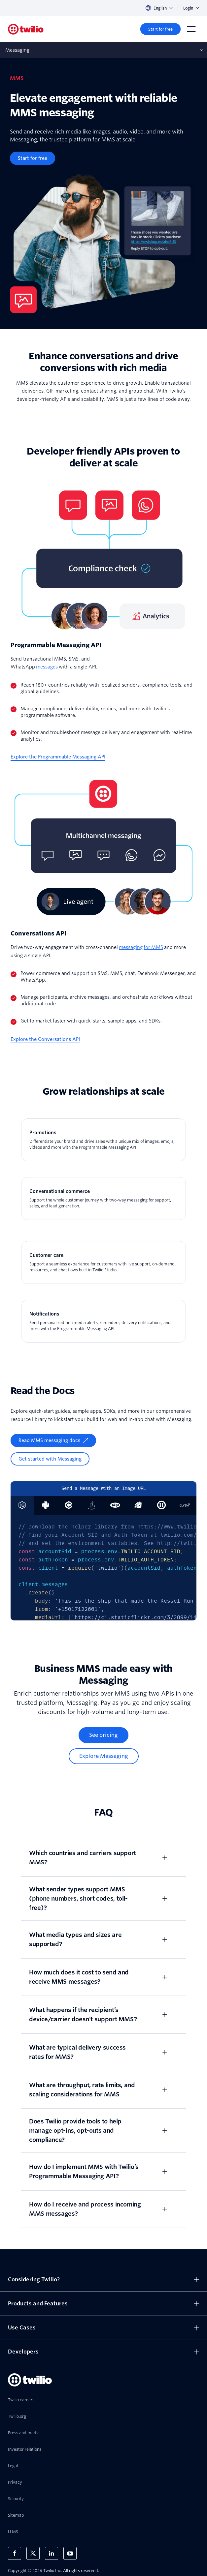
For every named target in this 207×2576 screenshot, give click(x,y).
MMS (157, 947)
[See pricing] (103, 1735)
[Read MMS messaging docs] (53, 1440)
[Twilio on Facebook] (14, 2553)
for (147, 947)
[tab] (45, 1505)
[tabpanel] (103, 1567)
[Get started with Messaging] (50, 1459)
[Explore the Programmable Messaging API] (58, 757)
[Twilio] (26, 29)
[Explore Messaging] (104, 1756)
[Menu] (191, 29)
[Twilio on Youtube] (70, 2553)
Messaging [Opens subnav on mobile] (17, 50)
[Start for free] (160, 29)
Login (191, 8)
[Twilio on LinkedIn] (51, 2553)
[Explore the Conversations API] (45, 1039)
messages (47, 666)
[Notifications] (103, 1321)
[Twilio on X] (33, 2553)
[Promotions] (103, 1140)
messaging (131, 947)
